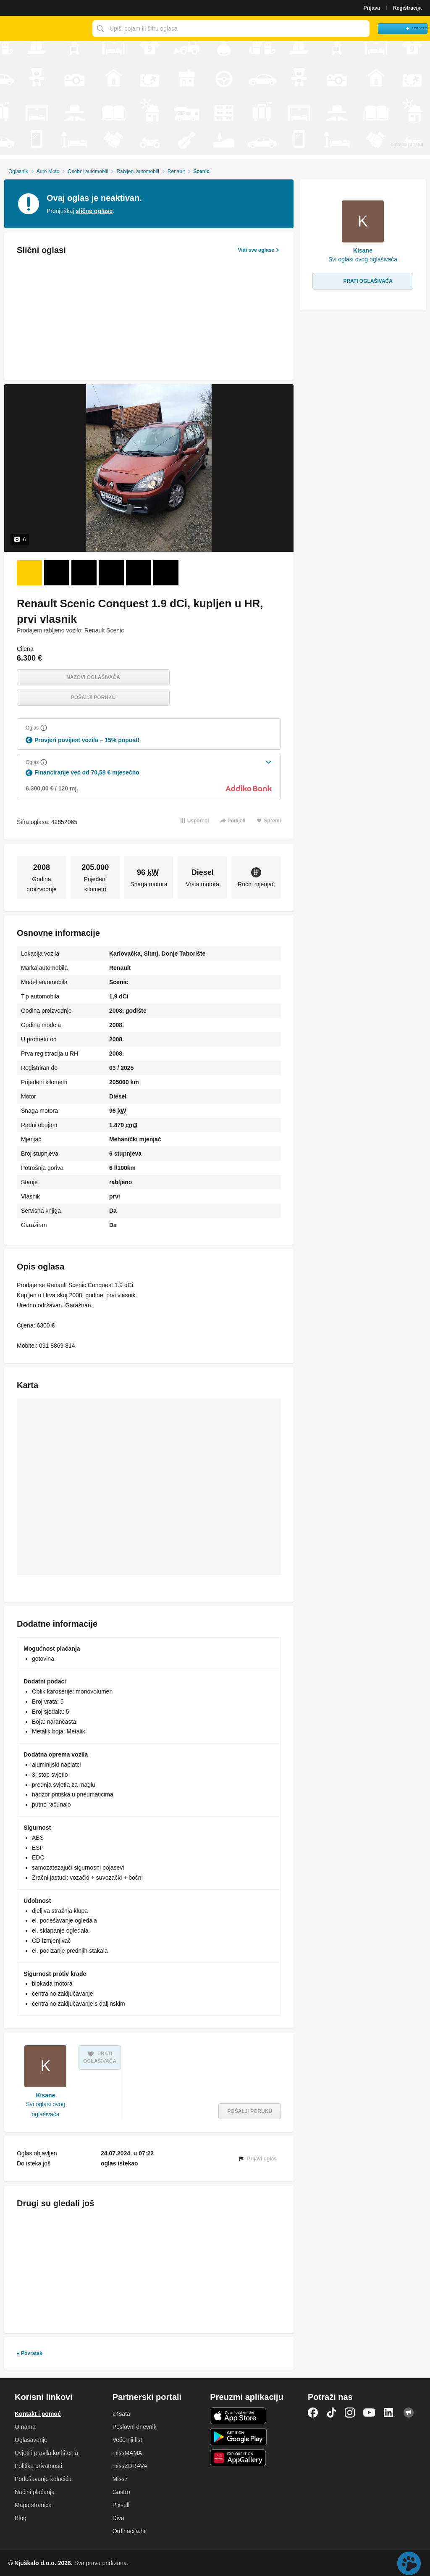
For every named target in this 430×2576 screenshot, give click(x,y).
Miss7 (120, 2479)
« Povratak (29, 2353)
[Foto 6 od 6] (165, 572)
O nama (25, 2426)
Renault (176, 171)
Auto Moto (48, 171)
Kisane (45, 2095)
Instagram (350, 2412)
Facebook (313, 2412)
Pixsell (121, 2505)
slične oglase (94, 211)
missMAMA (127, 2453)
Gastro (121, 2492)
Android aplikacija (238, 2436)
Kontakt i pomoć (38, 2413)
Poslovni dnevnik (135, 2426)
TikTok (331, 2412)
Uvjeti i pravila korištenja (46, 2453)
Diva (118, 2518)
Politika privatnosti (38, 2466)
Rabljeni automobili (137, 171)
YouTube (369, 2412)
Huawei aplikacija (238, 2458)
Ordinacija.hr (129, 2531)
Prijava (372, 8)
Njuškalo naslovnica (44, 28)
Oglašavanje (31, 2439)
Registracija (407, 8)
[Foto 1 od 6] (29, 572)
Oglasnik (18, 171)
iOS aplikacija (238, 2415)
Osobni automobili (88, 171)
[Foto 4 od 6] (111, 572)
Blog (20, 2518)
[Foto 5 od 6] (138, 572)
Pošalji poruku (93, 698)
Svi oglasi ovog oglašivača (45, 2109)
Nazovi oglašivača (93, 677)
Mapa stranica (33, 2505)
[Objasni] (43, 728)
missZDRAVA (130, 2466)
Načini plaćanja (35, 2492)
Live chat (409, 2563)
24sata (121, 2413)
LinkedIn (389, 2412)
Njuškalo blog (409, 2412)
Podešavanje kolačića (43, 2479)
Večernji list (127, 2439)
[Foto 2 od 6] (56, 572)
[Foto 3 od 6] (84, 572)
